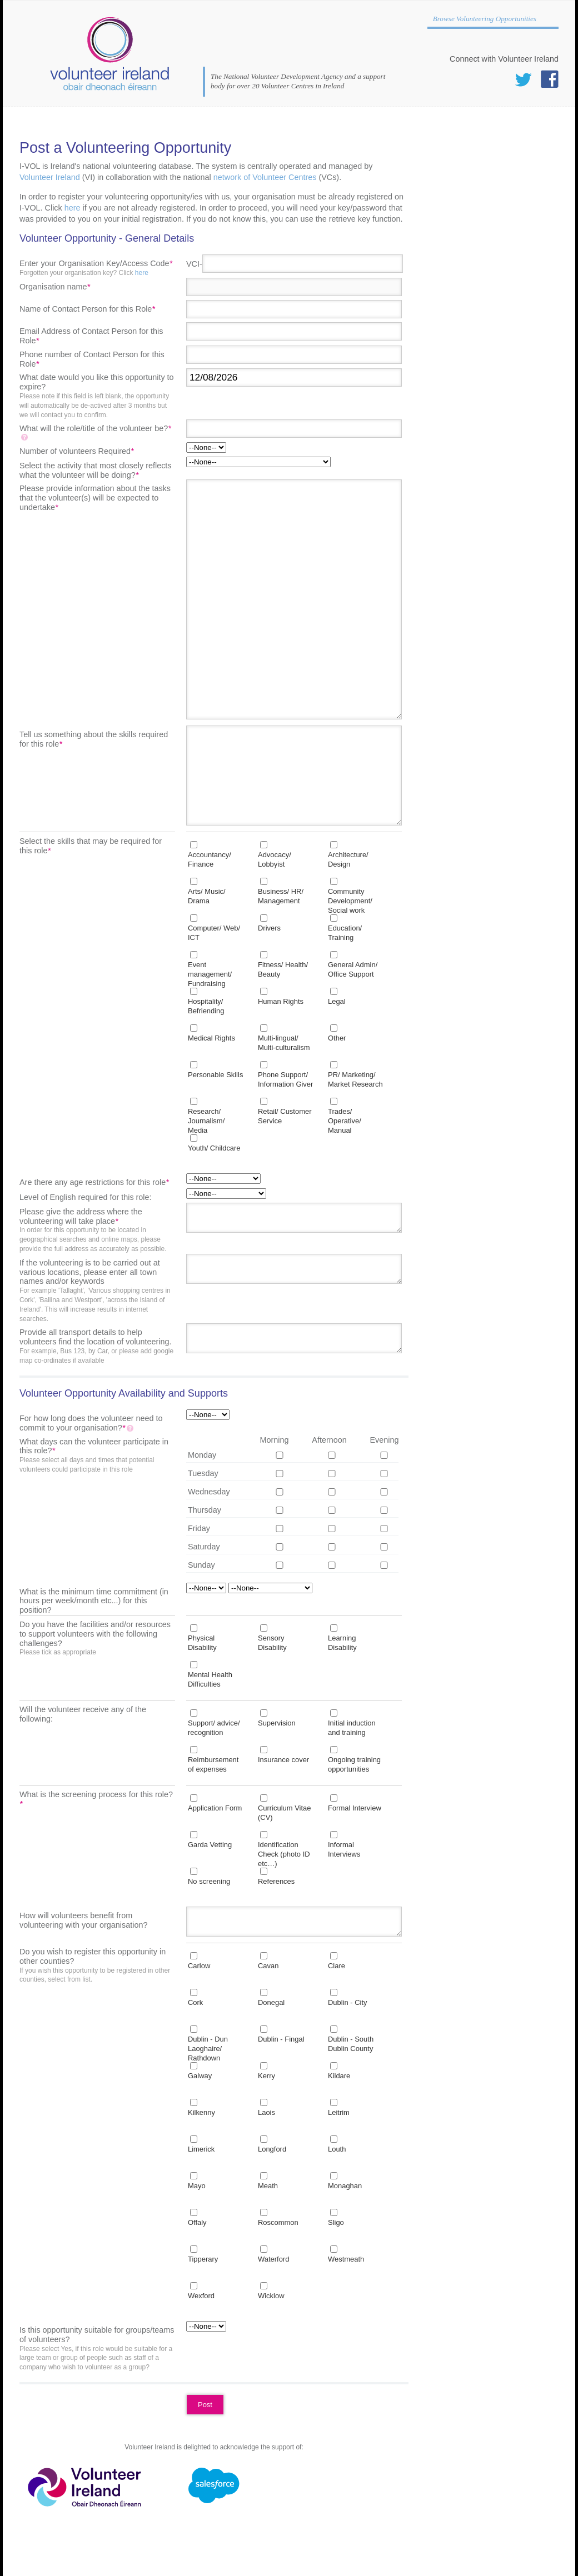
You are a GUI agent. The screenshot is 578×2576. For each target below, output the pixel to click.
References (276, 1881)
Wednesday (209, 1491)
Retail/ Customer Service (284, 1116)
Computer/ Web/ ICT (214, 933)
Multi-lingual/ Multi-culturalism (284, 1043)
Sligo (336, 2222)
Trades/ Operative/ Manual (344, 1120)
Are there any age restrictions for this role (94, 1182)
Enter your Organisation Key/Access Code (97, 268)
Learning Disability (342, 1643)
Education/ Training (345, 933)
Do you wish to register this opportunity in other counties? (97, 1965)
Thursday (204, 1509)
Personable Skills (215, 1075)
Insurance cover (283, 1759)
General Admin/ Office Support (352, 969)
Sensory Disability (272, 1643)
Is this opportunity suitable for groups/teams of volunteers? (97, 2348)
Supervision (277, 1723)
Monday (202, 1454)
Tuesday (203, 1473)
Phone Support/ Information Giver (285, 1079)
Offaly (197, 2222)
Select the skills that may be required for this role (90, 846)
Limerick (201, 2149)
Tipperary (203, 2259)
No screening (209, 1881)
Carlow (199, 1966)
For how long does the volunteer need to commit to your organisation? (91, 1423)
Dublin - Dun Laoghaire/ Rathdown (208, 2048)
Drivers (269, 928)
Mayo (197, 2186)
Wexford (201, 2296)
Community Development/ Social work (350, 900)
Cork (195, 2002)
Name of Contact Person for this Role (87, 308)
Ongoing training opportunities (354, 1764)
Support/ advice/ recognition (214, 1728)
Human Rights (280, 1001)
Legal (337, 1001)
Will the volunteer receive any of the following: (82, 1714)
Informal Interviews (344, 1849)
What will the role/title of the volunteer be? (95, 433)
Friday (199, 1528)
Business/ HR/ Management (280, 896)
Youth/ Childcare (214, 1148)
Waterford (273, 2259)
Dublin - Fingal (281, 2039)
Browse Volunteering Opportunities (484, 18)
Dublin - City (347, 2002)
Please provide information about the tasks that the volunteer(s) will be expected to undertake (95, 498)
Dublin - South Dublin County (350, 2044)
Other (337, 1038)
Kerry (266, 2076)
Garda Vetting (210, 1844)
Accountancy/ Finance (209, 859)
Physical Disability (202, 1643)
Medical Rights (211, 1038)
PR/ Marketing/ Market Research (355, 1079)
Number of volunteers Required (76, 451)
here (72, 207)
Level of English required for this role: (85, 1197)
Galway (200, 2076)
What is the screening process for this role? (96, 1799)
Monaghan (345, 2186)
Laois (266, 2112)
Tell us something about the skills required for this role (93, 739)
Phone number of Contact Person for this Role (92, 359)
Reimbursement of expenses (213, 1764)
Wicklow (271, 2296)
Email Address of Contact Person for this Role (91, 336)
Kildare (339, 2076)
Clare (336, 1966)
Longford (272, 2149)
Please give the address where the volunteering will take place (97, 1230)
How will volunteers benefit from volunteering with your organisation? (83, 1920)
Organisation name (54, 286)
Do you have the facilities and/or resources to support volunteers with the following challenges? (97, 1638)
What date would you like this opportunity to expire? (97, 396)
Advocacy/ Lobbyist (274, 859)
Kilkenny (201, 2112)
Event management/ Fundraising (210, 974)
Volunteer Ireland (49, 177)
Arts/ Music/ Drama (207, 896)
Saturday (204, 1546)
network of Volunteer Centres (265, 177)
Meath (268, 2186)
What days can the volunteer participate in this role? (97, 1455)
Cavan (268, 1966)
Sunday (201, 1564)
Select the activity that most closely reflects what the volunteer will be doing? (95, 470)
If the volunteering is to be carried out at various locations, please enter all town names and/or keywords (97, 1291)
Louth (337, 2149)
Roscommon (278, 2222)
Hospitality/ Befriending (206, 1006)
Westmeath (346, 2259)
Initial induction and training (352, 1728)
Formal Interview (354, 1808)
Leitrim (339, 2112)
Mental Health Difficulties (210, 1679)
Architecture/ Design (348, 859)
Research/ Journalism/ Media (206, 1120)
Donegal (271, 2002)
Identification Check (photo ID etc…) (284, 1854)
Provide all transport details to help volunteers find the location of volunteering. (97, 1346)
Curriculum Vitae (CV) (284, 1813)
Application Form (215, 1808)
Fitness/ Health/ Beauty (283, 969)
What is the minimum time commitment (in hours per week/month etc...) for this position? (93, 1601)
